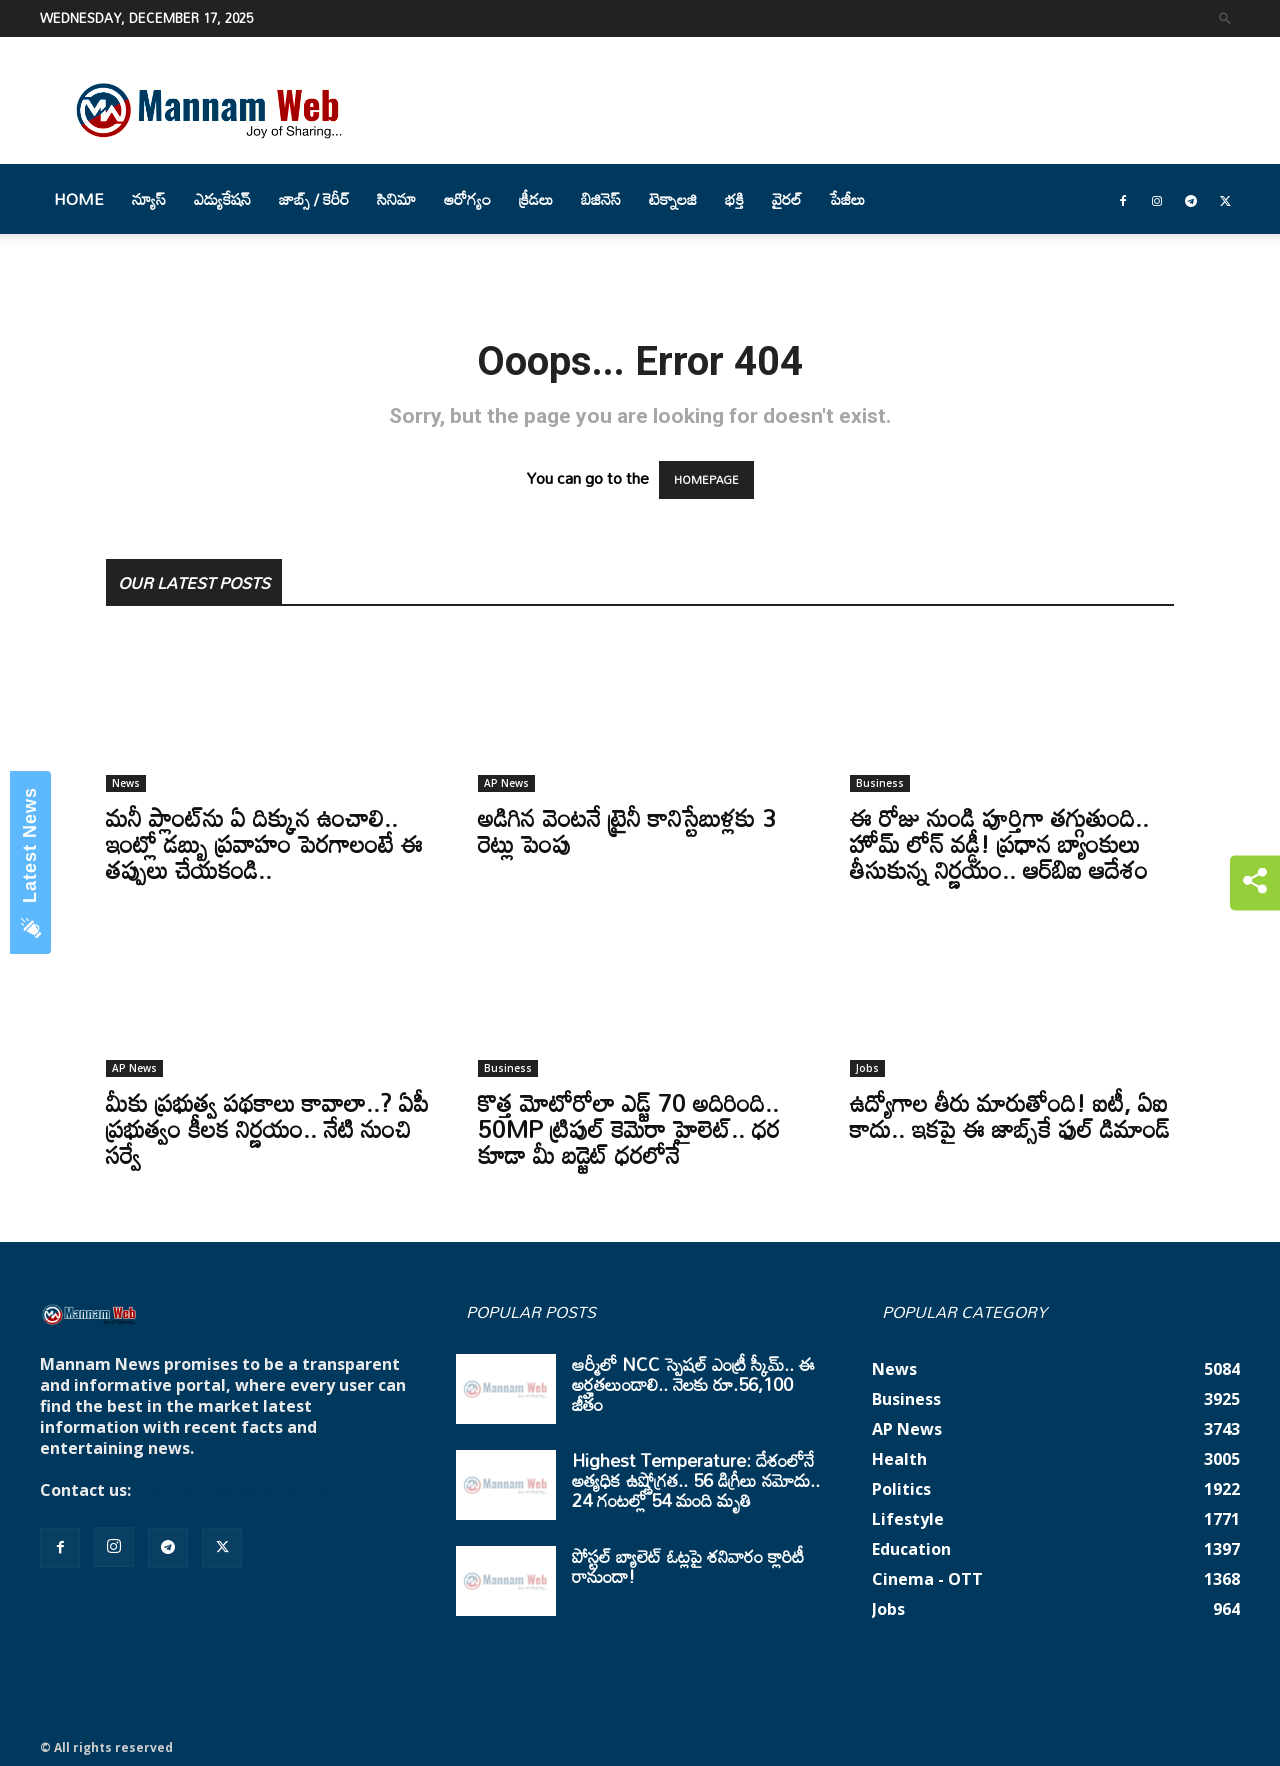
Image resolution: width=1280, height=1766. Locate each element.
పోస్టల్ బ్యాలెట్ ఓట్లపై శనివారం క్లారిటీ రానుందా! (688, 1566)
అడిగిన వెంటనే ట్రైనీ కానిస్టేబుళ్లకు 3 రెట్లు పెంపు (627, 830)
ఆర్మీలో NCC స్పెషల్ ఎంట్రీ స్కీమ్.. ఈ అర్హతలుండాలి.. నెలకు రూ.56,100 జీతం (693, 1384)
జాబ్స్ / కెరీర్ (314, 199)
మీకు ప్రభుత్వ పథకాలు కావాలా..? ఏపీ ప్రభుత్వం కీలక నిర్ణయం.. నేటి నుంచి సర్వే (267, 1128)
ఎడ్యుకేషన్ (222, 199)
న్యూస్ (149, 199)
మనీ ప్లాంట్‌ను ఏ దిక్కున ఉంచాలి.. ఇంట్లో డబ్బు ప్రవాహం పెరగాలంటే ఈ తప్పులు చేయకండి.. (264, 843)
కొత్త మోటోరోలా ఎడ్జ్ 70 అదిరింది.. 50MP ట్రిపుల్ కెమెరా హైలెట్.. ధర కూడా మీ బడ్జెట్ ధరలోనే (629, 1128)
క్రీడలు (536, 199)
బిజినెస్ (601, 199)
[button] (1225, 17)
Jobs (867, 1068)
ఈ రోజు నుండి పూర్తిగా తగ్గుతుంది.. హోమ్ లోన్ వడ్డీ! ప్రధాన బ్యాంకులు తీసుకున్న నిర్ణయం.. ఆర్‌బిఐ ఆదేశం (999, 843)
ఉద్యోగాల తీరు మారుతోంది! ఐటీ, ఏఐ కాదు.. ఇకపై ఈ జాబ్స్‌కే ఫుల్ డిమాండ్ (1010, 1115)
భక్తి (734, 199)
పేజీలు (847, 199)
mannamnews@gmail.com (242, 1490)
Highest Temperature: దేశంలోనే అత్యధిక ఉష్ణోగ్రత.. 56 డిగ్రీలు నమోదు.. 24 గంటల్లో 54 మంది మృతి (696, 1480)
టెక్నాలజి (673, 199)
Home (79, 199)
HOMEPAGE (706, 480)
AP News (506, 783)
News (126, 783)
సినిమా (396, 199)
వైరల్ (787, 199)
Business (880, 783)
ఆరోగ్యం (467, 199)
